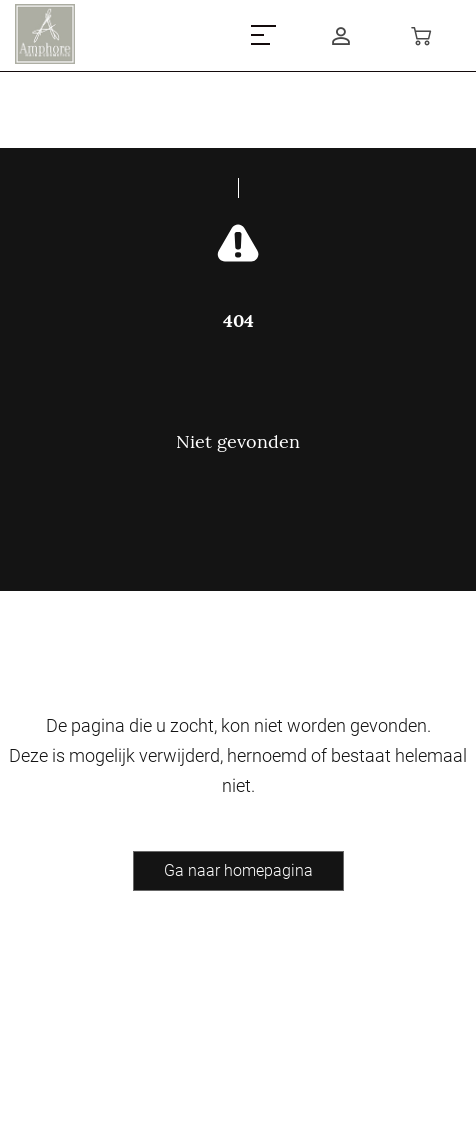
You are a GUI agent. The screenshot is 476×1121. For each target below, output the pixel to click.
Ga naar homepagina (238, 870)
